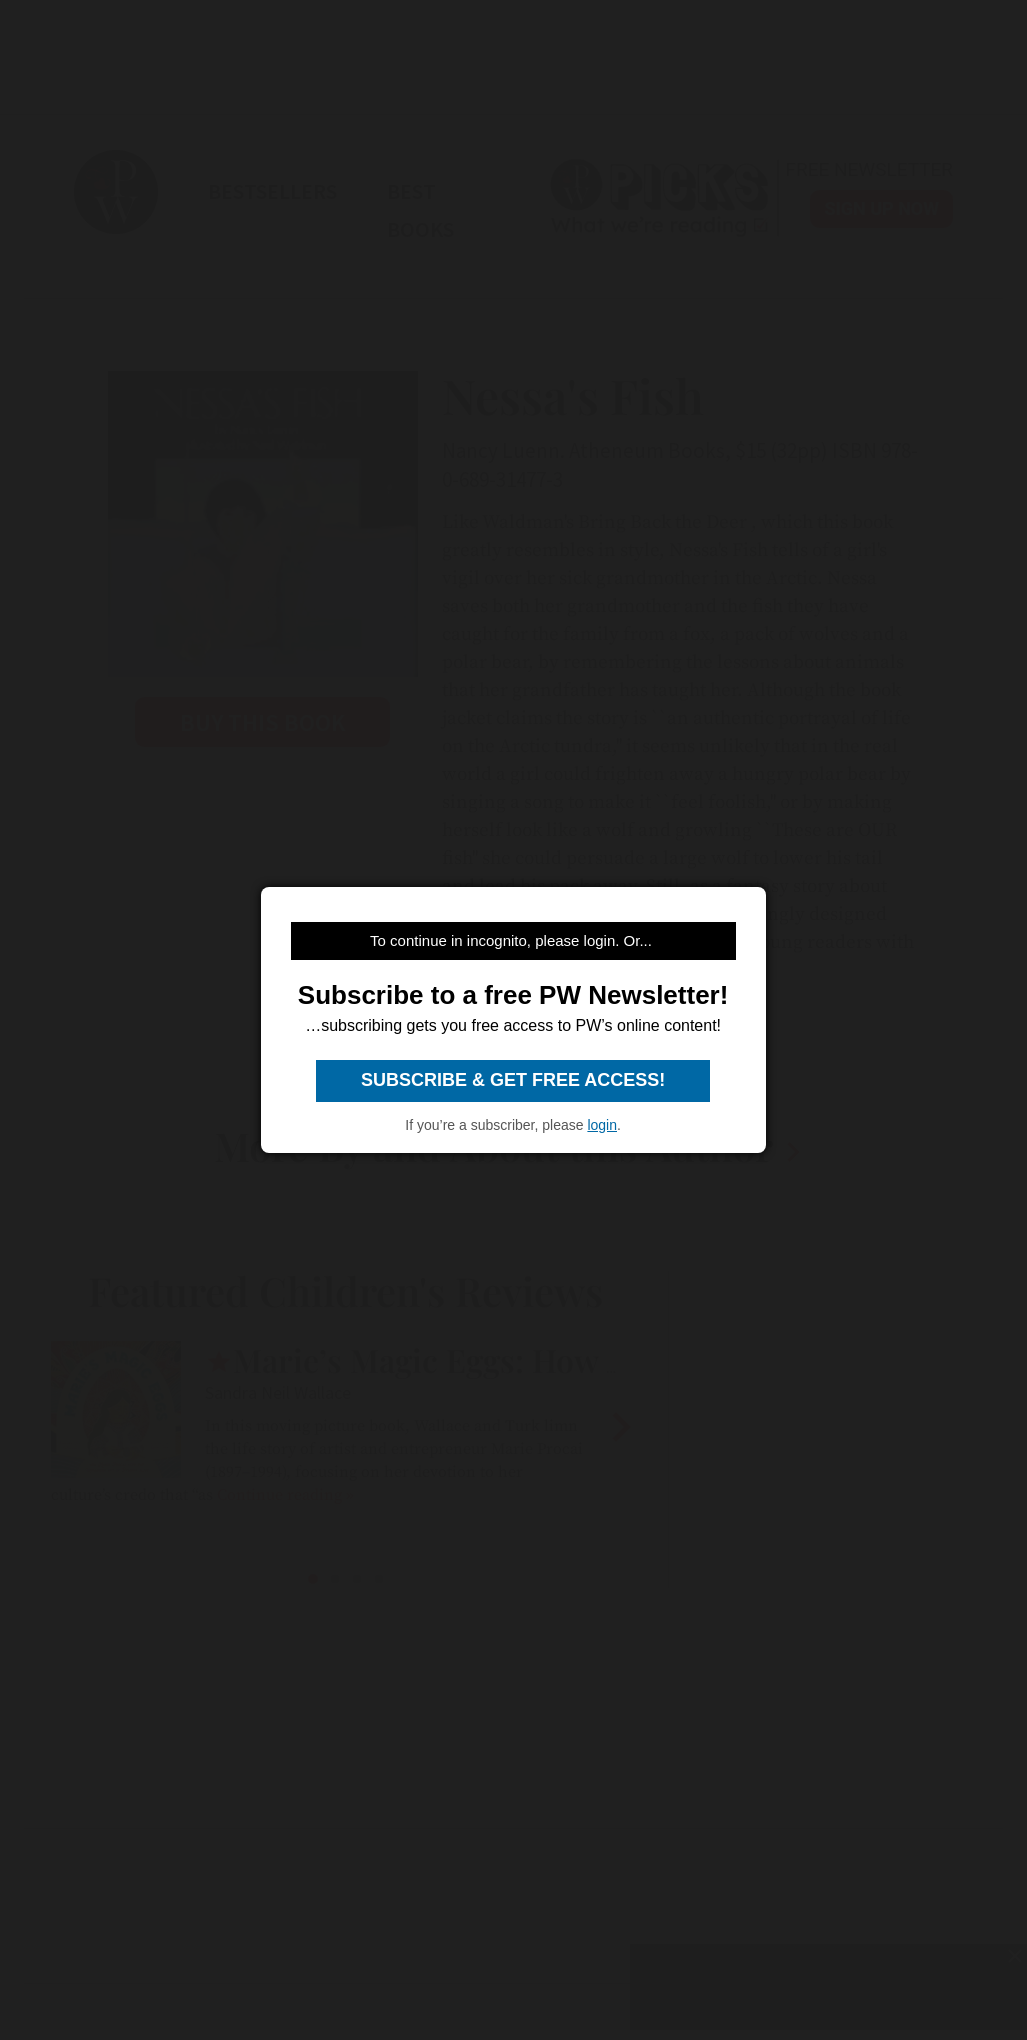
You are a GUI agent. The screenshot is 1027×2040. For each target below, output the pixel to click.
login (602, 1125)
